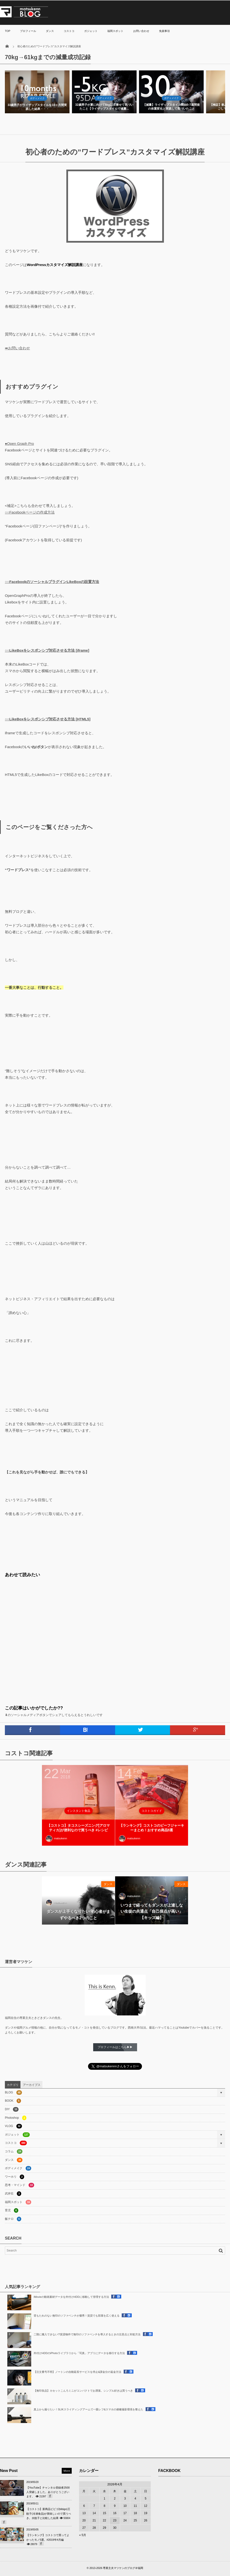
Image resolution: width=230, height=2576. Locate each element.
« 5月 (82, 2535)
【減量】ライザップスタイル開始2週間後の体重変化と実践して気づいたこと (37, 106)
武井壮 (13, 2193)
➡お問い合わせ (17, 348)
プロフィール (28, 30)
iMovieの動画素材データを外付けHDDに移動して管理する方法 (71, 2296)
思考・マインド (19, 2185)
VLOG (13, 2126)
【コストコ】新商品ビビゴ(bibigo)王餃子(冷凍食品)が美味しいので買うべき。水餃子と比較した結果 (48, 2513)
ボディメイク (37, 98)
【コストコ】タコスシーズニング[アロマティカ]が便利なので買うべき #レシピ (78, 1827)
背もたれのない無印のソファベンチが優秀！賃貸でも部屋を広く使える (77, 2315)
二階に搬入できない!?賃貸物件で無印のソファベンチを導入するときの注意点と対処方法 (87, 2334)
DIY (12, 2109)
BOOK (13, 2101)
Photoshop (15, 2118)
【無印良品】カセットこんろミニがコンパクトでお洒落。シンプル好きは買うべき (83, 2390)
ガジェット (91, 30)
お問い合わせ (141, 30)
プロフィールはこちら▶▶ (115, 2047)
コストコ (16, 2143)
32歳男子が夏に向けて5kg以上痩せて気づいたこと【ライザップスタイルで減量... (171, 106)
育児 (11, 2210)
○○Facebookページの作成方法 (30, 512)
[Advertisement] (115, 1634)
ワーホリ (14, 2177)
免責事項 (164, 30)
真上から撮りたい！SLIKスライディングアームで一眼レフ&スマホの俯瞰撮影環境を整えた (88, 2409)
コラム (13, 2151)
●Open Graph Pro (19, 443)
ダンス (50, 30)
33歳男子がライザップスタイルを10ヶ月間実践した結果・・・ (104, 107)
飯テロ (13, 2219)
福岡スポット (18, 2202)
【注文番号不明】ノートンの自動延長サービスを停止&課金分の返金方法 (77, 2371)
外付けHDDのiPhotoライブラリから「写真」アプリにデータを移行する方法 (79, 2353)
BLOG (13, 2092)
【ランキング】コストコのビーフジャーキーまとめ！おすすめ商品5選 (151, 1827)
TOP (7, 30)
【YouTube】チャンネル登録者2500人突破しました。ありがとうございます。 (48, 2492)
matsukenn (56, 1838)
